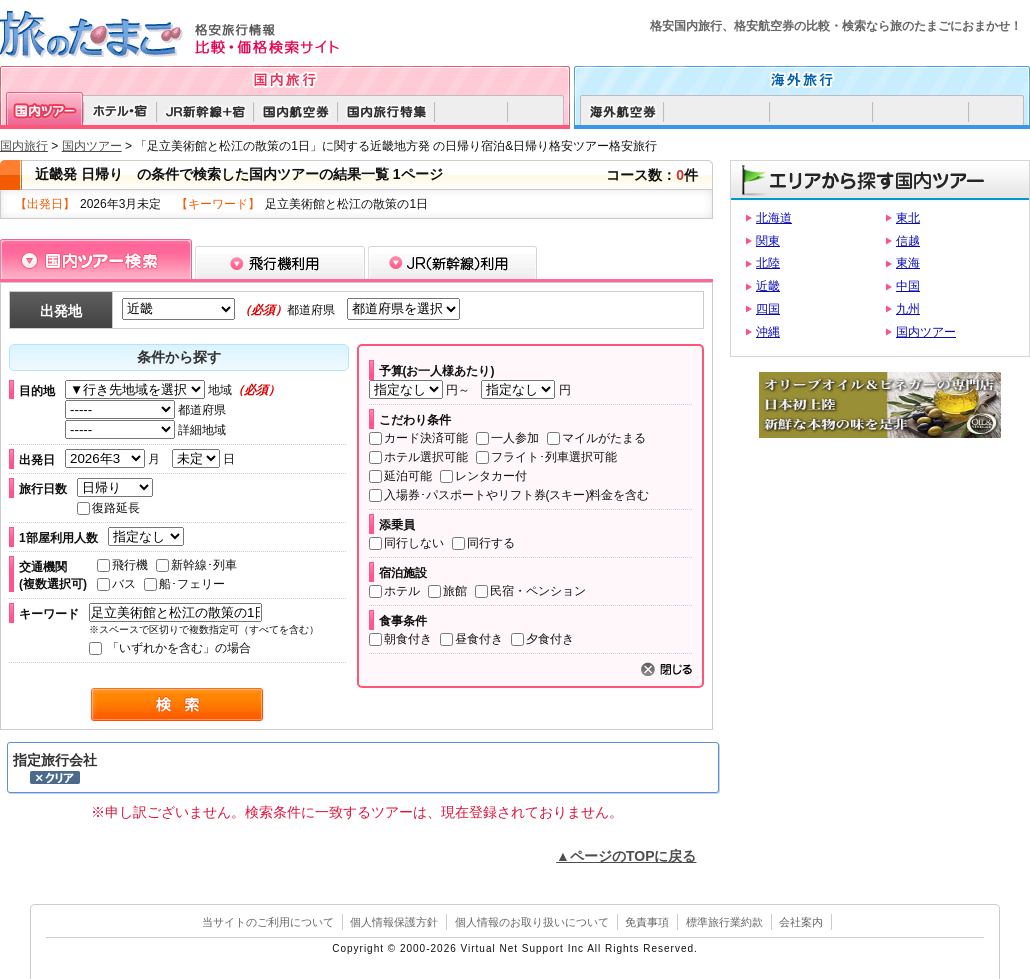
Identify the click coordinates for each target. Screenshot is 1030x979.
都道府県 (145, 410)
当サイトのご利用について (268, 922)
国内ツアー (92, 146)
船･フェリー (184, 584)
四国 (768, 309)
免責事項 (647, 922)
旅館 (447, 591)
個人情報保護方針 (394, 922)
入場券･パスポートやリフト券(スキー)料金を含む (509, 495)
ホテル (394, 591)
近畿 (768, 286)
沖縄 (768, 332)
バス (116, 584)
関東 (768, 241)
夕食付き (542, 639)
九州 (908, 309)
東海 (908, 263)
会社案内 (801, 922)
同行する (483, 543)
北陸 (768, 263)
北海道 (774, 218)
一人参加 (507, 438)
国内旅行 (24, 146)
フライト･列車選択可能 (546, 457)
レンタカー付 (483, 476)
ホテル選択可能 (418, 457)
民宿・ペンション (530, 591)
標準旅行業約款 (724, 922)
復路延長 (108, 508)
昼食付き (471, 639)
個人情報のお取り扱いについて (532, 922)
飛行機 (122, 565)
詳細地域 (145, 430)
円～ (421, 390)
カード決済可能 (418, 438)
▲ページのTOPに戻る (626, 856)
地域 (172, 390)
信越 (908, 241)
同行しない (406, 543)
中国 (908, 286)
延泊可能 (400, 476)
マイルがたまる (596, 438)
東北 (908, 218)
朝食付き (400, 639)
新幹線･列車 (196, 565)
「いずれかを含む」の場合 (170, 648)
